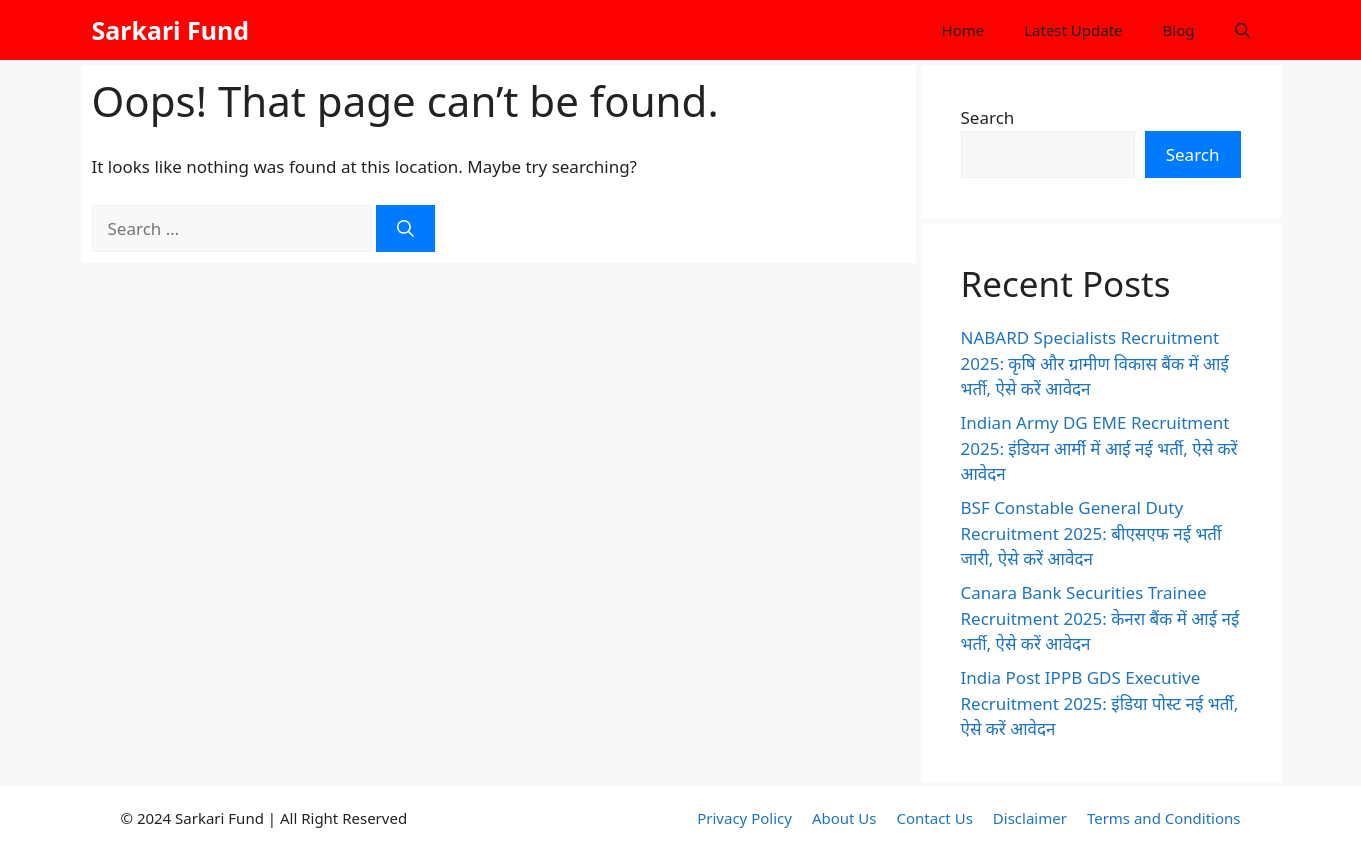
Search (988, 117)
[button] (1242, 30)
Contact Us (935, 818)
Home (963, 30)
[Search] (405, 229)
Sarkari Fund (171, 30)
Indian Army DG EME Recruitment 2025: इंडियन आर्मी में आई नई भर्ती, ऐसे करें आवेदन (1099, 448)
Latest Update (1073, 30)
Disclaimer (1030, 818)
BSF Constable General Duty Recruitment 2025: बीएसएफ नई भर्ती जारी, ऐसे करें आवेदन (1091, 533)
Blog (1179, 30)
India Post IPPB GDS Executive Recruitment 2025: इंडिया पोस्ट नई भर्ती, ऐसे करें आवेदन (1100, 703)
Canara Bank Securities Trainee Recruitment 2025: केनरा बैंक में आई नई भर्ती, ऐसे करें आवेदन (1100, 618)
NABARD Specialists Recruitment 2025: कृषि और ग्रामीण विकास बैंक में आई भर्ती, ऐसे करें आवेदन (1095, 363)
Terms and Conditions (1164, 818)
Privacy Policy (744, 818)
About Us (844, 818)
